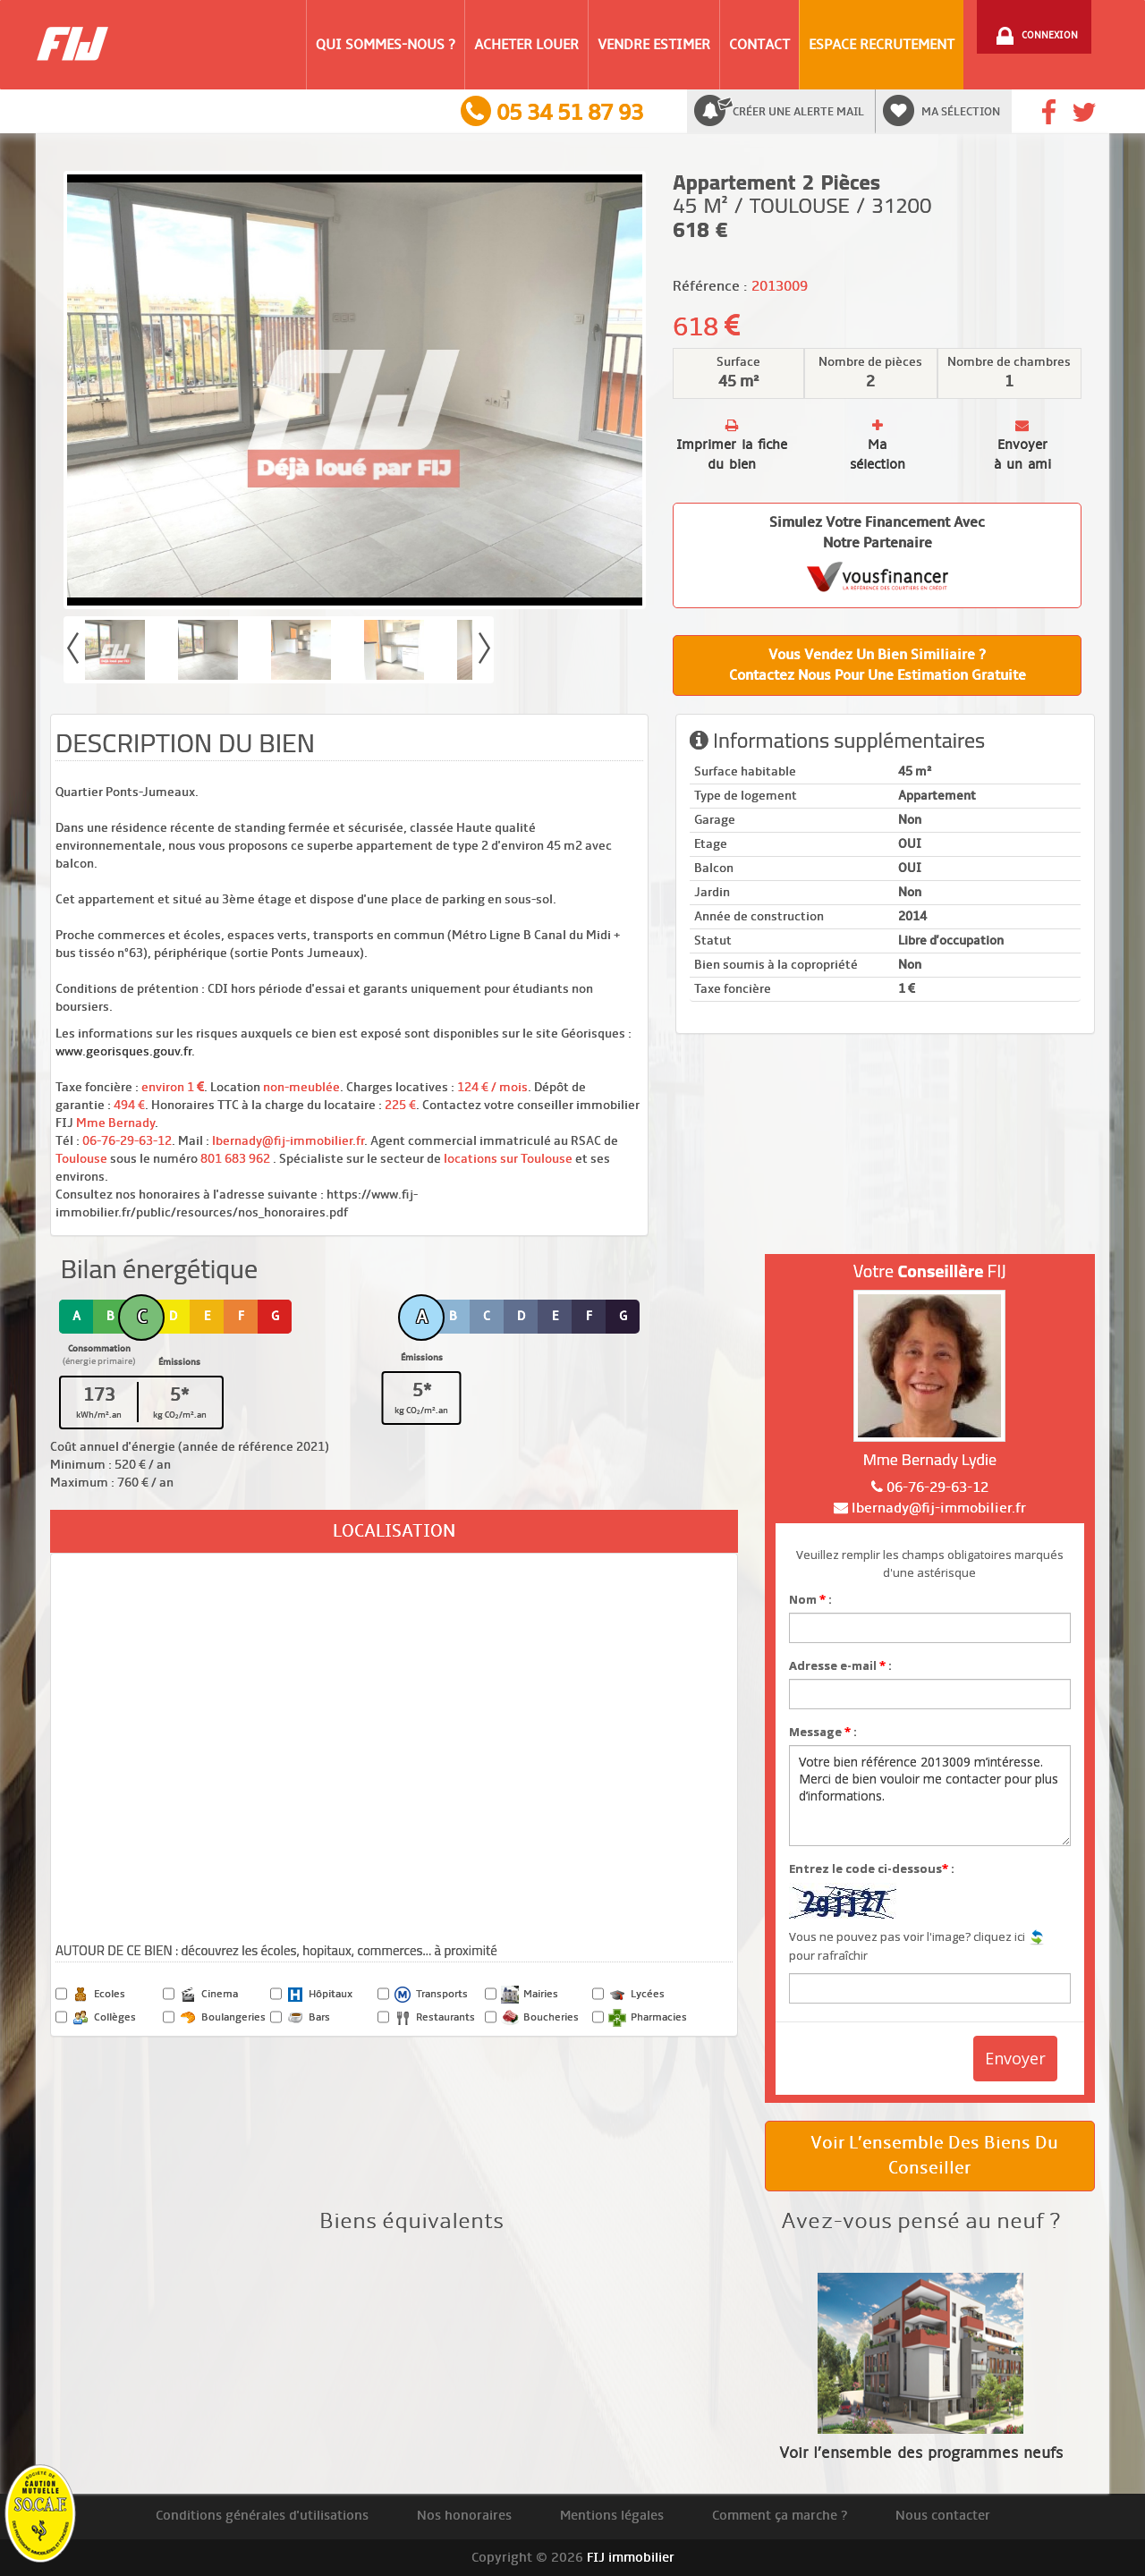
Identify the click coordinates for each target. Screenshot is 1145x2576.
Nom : (810, 1599)
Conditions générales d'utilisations (262, 2515)
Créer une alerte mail (798, 112)
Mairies (529, 1995)
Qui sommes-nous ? (385, 45)
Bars (308, 2018)
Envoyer (1015, 2058)
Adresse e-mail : (840, 1665)
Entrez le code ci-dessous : (871, 1868)
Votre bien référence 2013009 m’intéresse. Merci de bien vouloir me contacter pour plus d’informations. (930, 1795)
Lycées (636, 1995)
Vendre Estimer (654, 45)
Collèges (104, 2018)
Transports (431, 1995)
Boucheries (540, 2018)
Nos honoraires (464, 2515)
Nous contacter (942, 2515)
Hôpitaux (319, 1995)
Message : (823, 1732)
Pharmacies (647, 2018)
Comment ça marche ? (779, 2515)
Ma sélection (960, 112)
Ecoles (98, 1995)
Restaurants (434, 2018)
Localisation (394, 1531)
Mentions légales (612, 2515)
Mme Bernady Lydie (930, 1459)
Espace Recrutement (881, 45)
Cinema (208, 1995)
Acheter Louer (526, 45)
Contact (759, 45)
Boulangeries (222, 2018)
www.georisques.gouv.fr (123, 1051)
